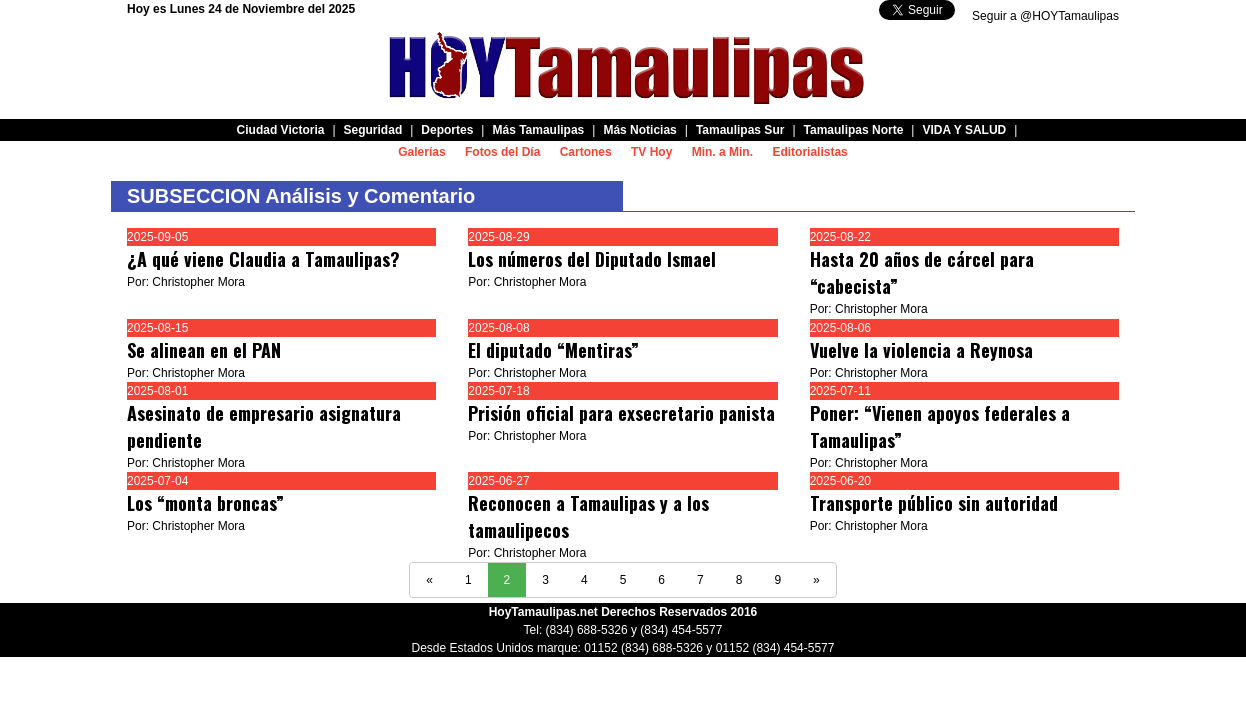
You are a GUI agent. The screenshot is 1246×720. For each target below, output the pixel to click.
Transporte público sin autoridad (934, 503)
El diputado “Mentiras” (553, 350)
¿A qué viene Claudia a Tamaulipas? (263, 259)
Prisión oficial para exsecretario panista (621, 413)
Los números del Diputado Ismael (592, 259)
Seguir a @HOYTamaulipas (1045, 16)
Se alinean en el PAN (204, 350)
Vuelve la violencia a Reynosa (921, 350)
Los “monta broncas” (205, 503)
